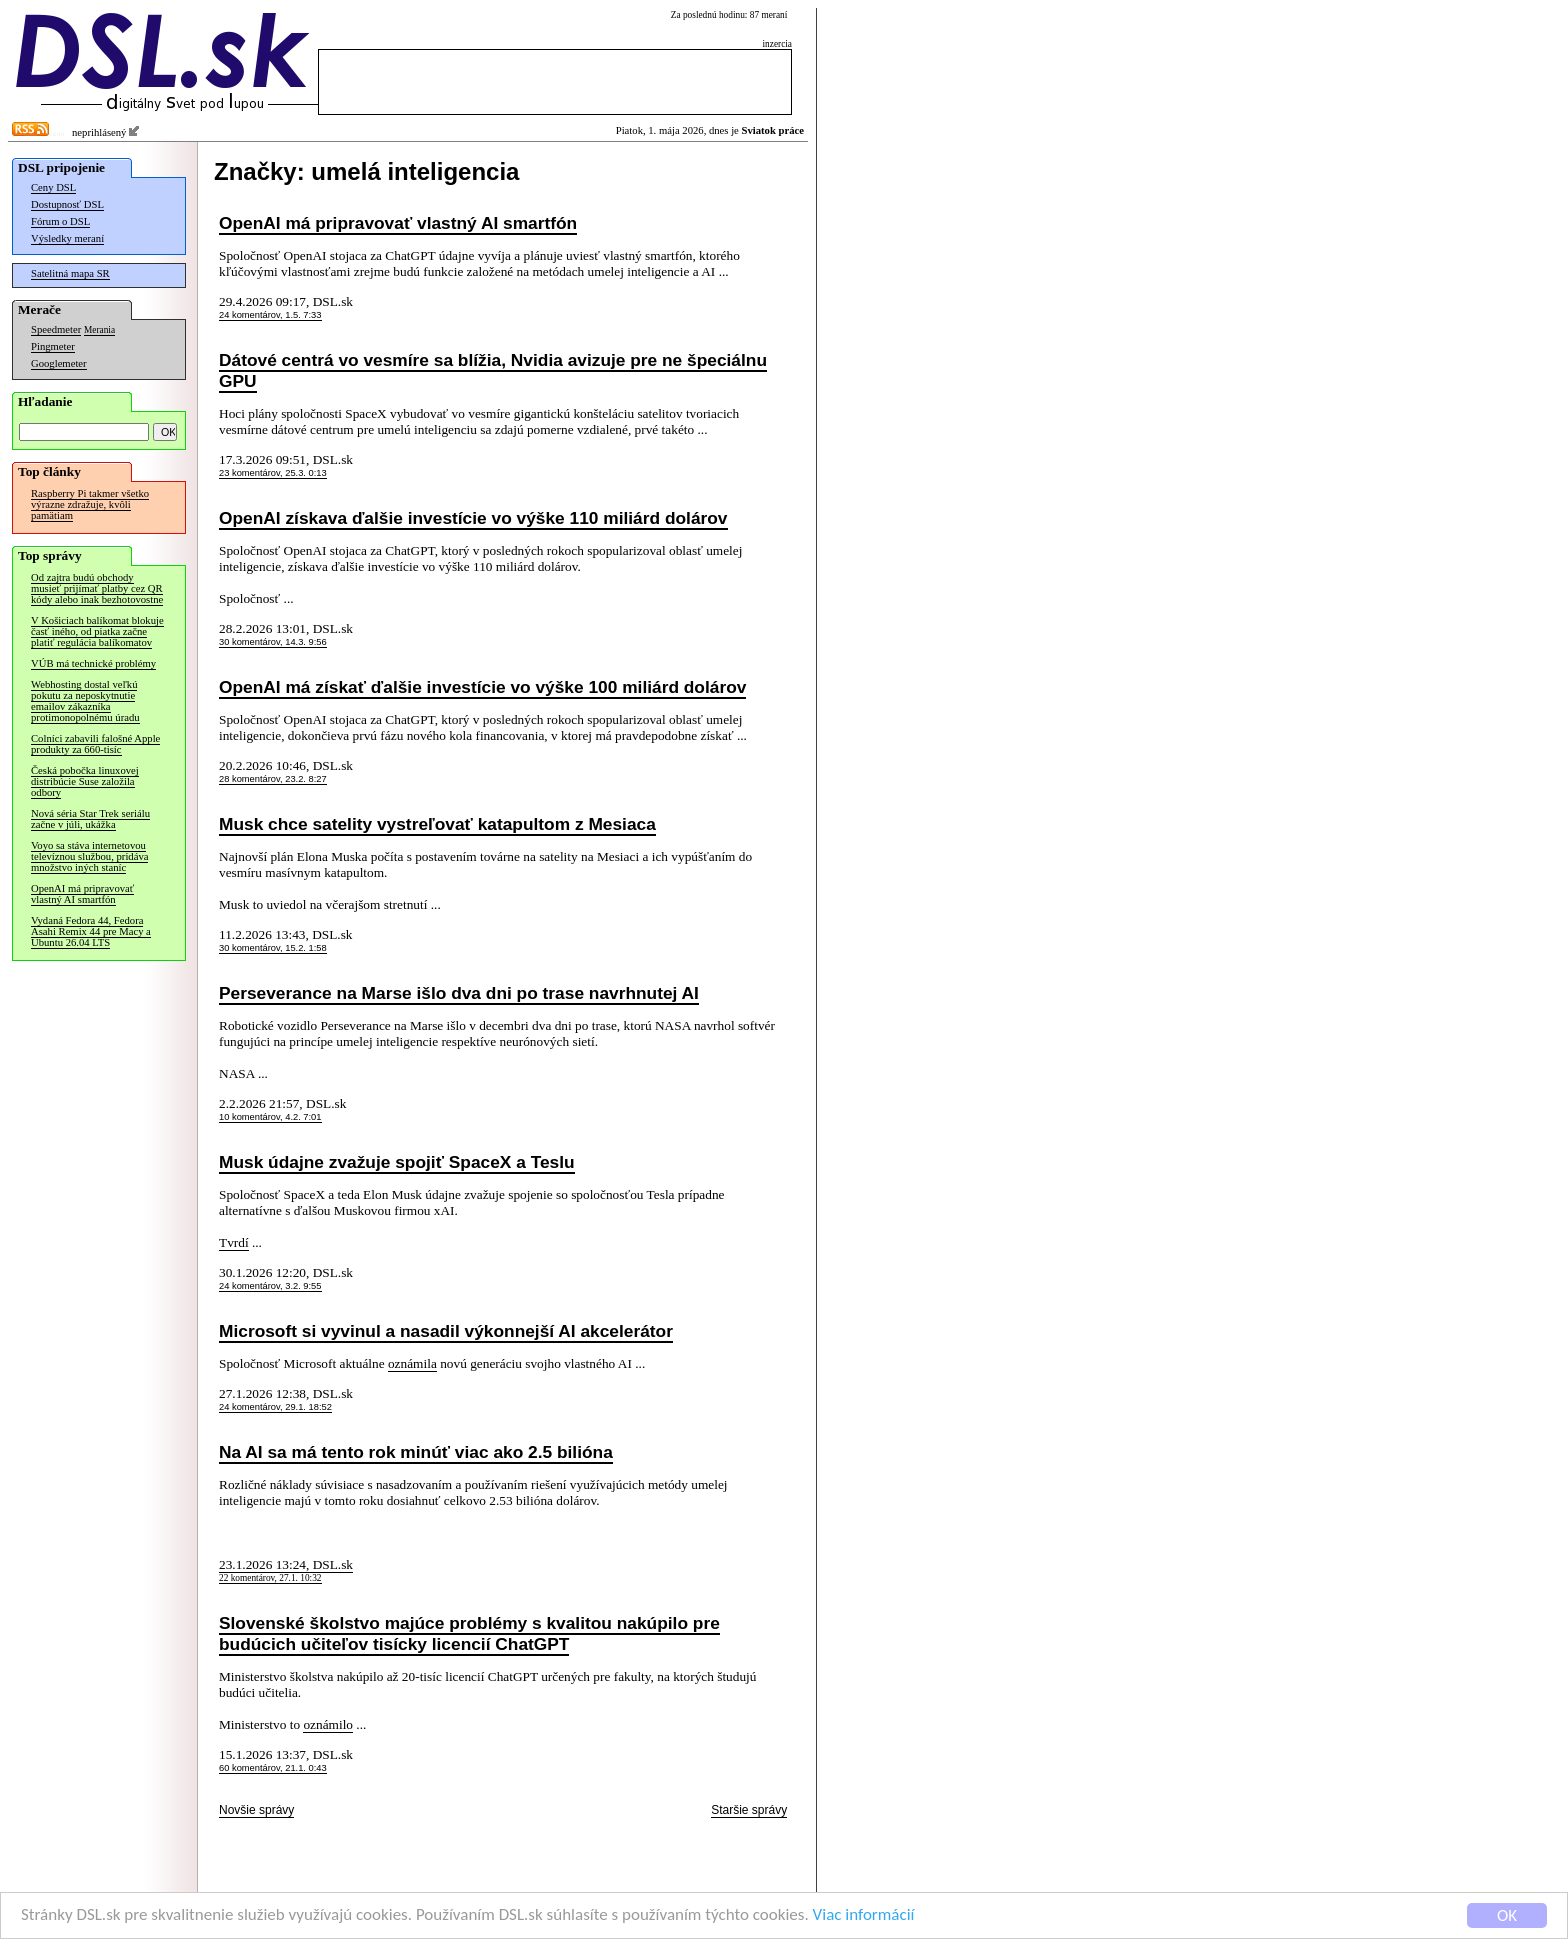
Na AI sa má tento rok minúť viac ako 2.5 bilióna (416, 1452)
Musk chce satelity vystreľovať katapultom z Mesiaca (437, 824)
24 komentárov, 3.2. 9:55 (270, 1286)
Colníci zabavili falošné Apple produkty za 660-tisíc (95, 744)
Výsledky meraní (67, 238)
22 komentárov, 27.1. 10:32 (270, 1578)
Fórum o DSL (60, 221)
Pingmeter (53, 346)
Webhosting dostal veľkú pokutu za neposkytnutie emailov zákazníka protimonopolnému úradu (85, 701)
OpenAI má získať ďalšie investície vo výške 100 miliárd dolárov (482, 687)
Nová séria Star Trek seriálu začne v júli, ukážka (90, 819)
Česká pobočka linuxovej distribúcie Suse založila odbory (85, 781)
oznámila (412, 1363)
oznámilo (328, 1724)
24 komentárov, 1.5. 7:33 (270, 315)
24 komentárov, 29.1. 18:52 (275, 1407)
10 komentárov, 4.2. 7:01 (270, 1117)
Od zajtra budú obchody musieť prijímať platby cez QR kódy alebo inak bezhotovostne (97, 588)
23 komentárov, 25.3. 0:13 (273, 473)
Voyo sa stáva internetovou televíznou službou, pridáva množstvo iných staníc (89, 856)
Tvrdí (234, 1242)
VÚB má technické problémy (93, 663)
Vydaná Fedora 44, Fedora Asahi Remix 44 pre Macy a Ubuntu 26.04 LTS (91, 931)
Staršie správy (749, 1810)
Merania (99, 330)
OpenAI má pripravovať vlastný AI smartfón (82, 894)
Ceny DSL (53, 187)
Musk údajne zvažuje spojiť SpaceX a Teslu (397, 1162)
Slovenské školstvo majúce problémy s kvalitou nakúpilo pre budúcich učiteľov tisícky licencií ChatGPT (469, 1633)
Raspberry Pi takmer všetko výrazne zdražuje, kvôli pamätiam (90, 504)
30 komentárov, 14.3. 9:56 (273, 642)
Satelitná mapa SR (70, 273)
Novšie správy (256, 1810)
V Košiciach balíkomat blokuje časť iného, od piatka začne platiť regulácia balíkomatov (97, 631)
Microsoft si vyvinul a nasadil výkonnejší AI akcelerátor (446, 1331)
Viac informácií (864, 1921)
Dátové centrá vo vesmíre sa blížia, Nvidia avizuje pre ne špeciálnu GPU (493, 370)
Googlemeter (59, 363)
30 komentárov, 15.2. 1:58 (273, 948)
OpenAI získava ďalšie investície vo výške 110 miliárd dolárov (473, 518)
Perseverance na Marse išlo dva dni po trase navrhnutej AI (459, 993)
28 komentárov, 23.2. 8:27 (273, 779)
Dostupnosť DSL (67, 204)
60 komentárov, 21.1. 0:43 (273, 1768)
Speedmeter (56, 329)
